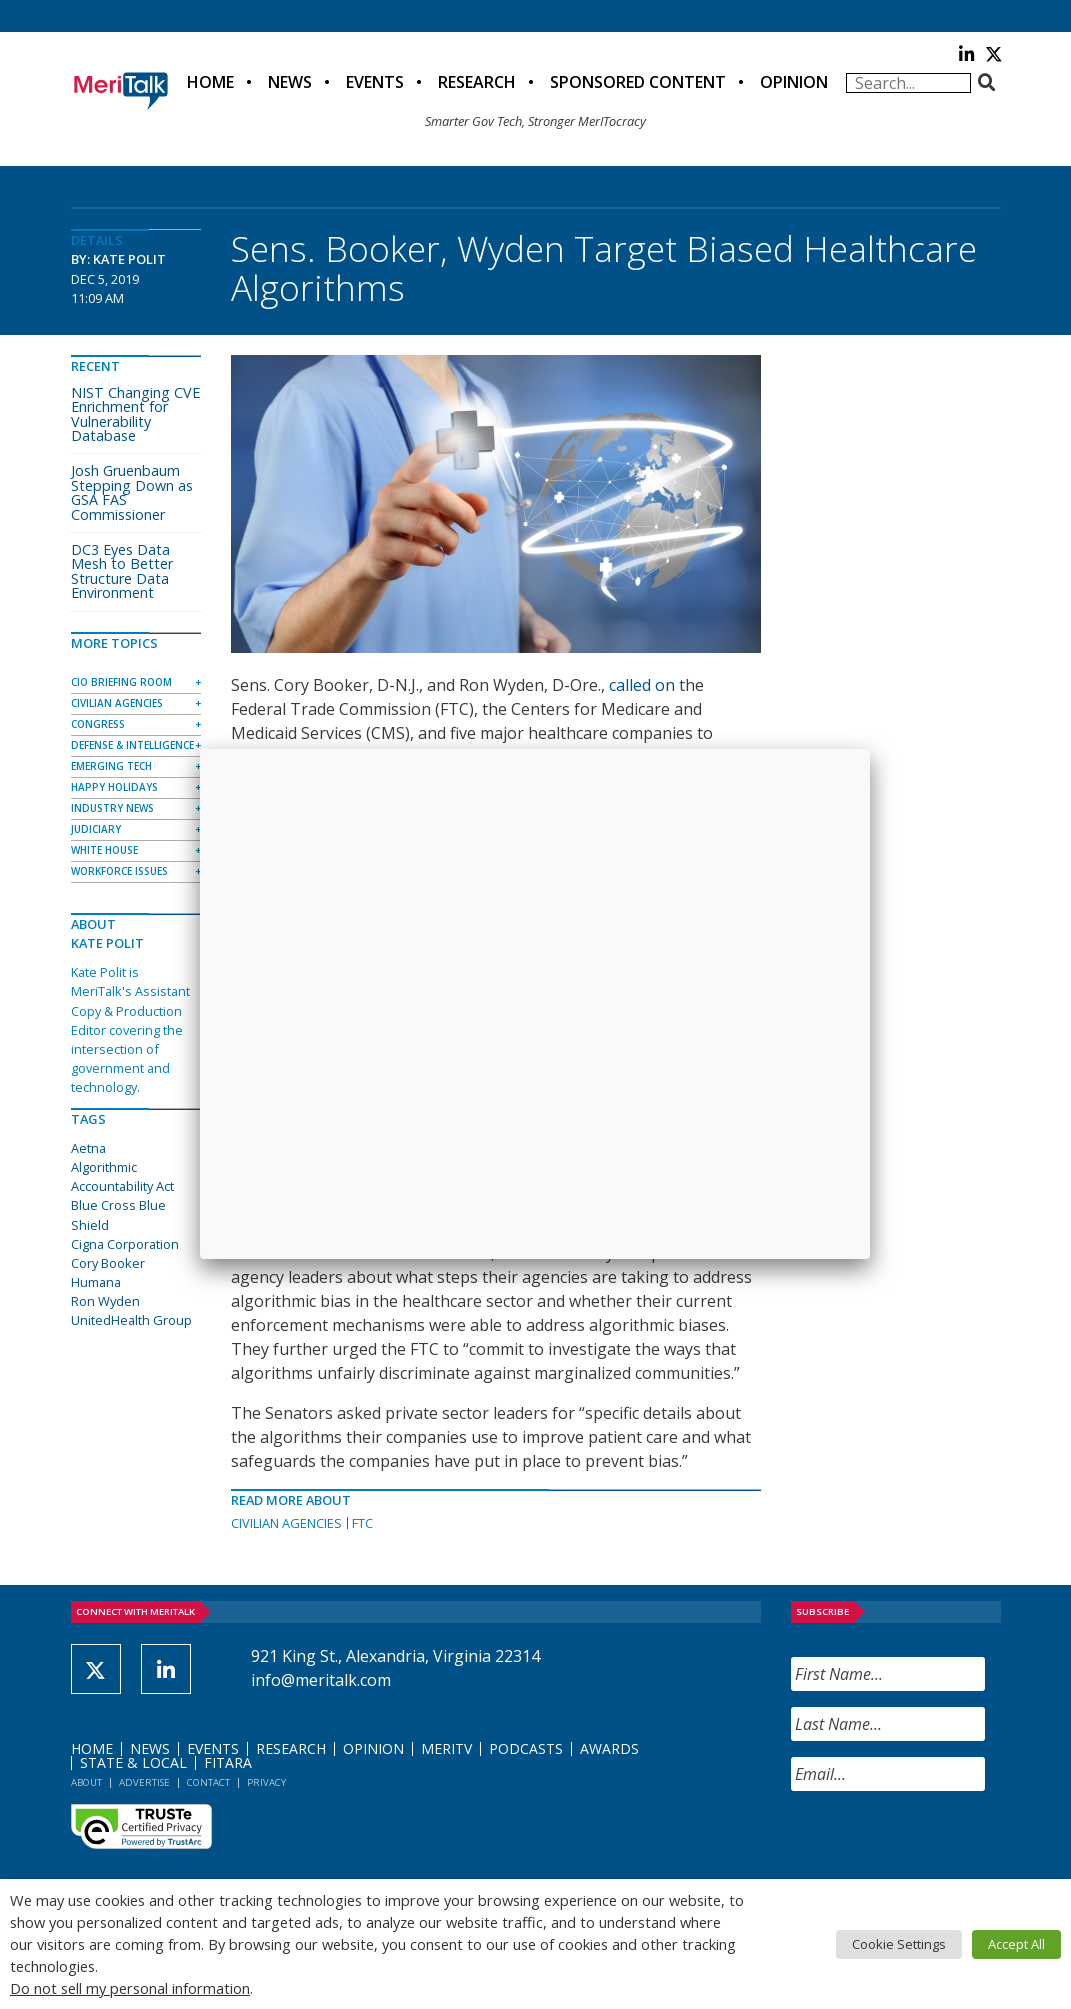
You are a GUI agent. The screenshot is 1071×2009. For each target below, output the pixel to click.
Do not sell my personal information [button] (130, 1988)
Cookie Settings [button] (899, 1944)
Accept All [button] (1016, 1944)
